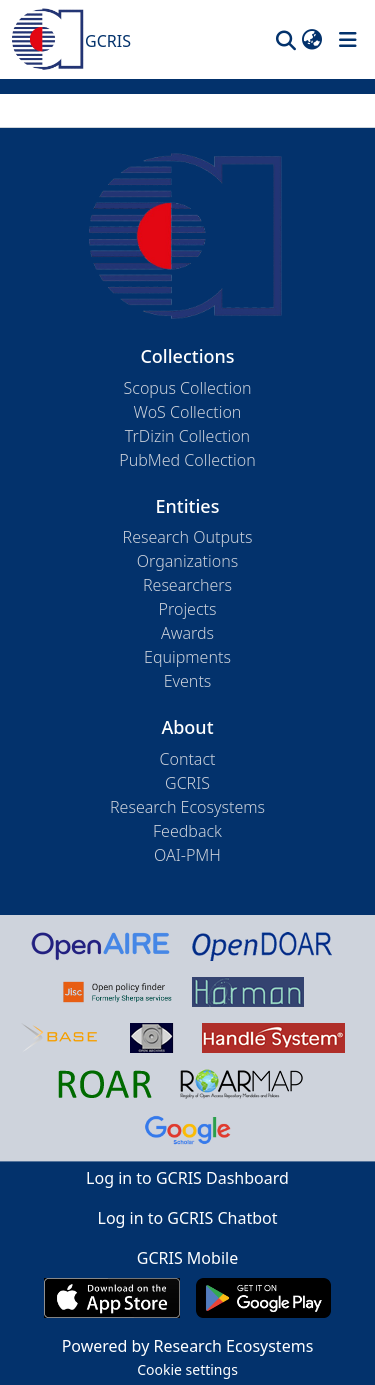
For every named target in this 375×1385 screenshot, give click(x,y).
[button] (285, 40)
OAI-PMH (187, 855)
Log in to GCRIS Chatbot (188, 1218)
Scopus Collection (188, 388)
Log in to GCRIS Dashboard (187, 1178)
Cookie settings (187, 1369)
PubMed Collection (187, 460)
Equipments (187, 657)
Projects (188, 609)
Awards (187, 633)
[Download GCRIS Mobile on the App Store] (111, 1298)
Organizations (187, 561)
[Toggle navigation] (348, 40)
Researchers (187, 585)
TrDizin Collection (187, 436)
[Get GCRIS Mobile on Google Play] (263, 1298)
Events (188, 681)
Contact (187, 759)
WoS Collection (188, 412)
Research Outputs (188, 537)
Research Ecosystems (187, 807)
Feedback (187, 831)
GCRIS (187, 783)
